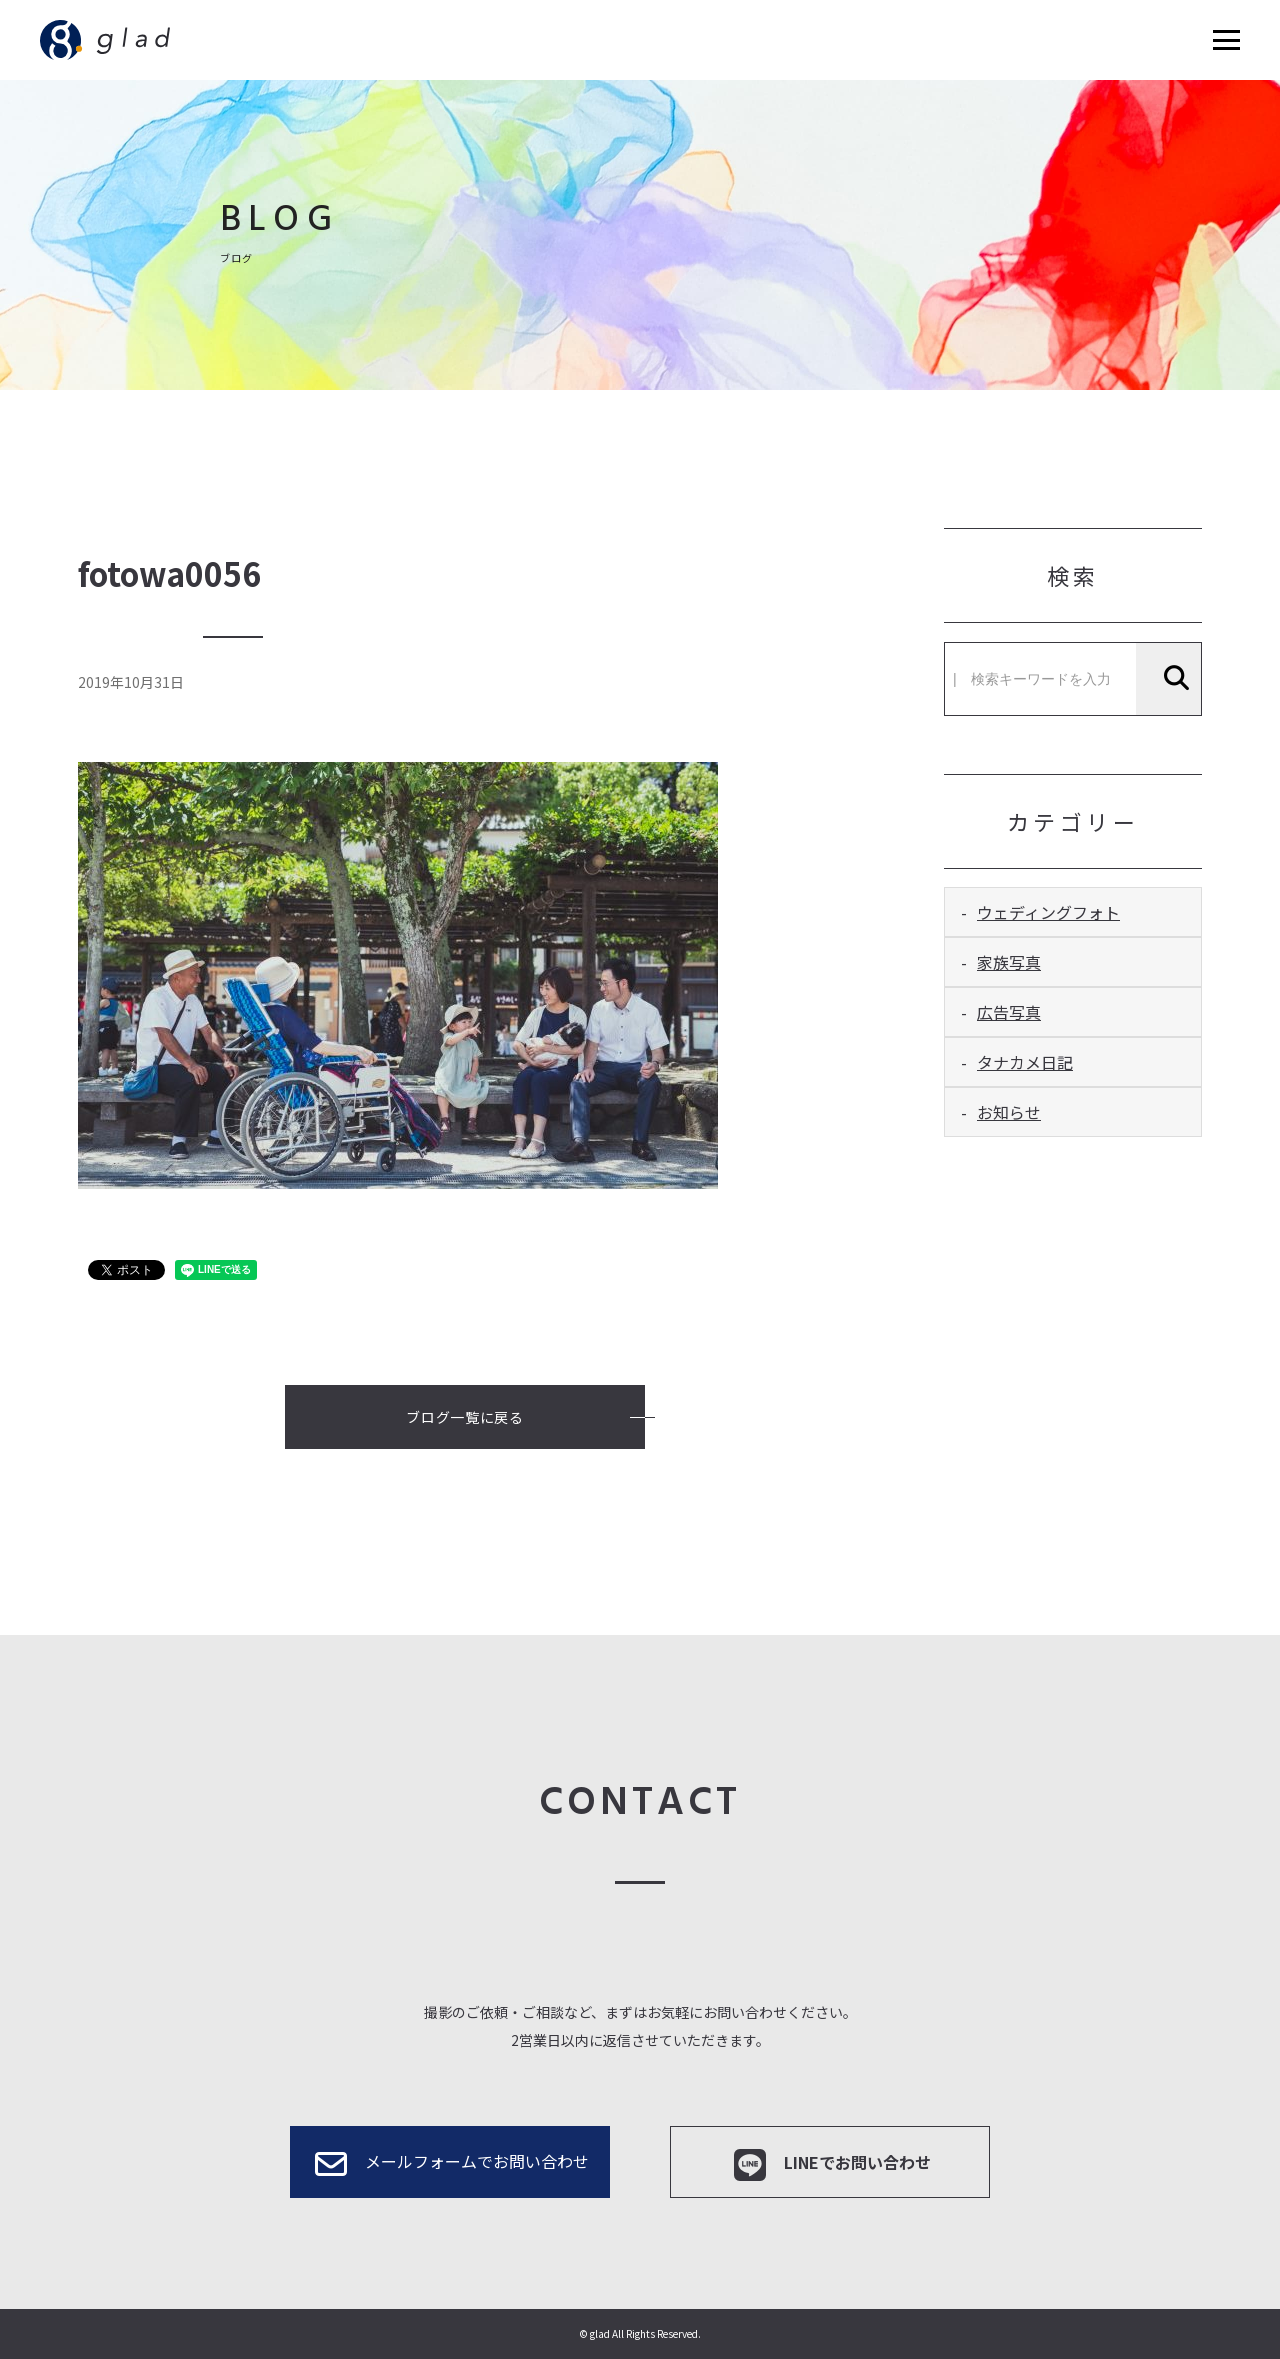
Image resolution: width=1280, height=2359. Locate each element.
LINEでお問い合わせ (830, 2165)
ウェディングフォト (1048, 912)
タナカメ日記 (1025, 1062)
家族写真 (1009, 962)
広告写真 (1009, 1012)
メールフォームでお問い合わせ (450, 2164)
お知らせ (1009, 1112)
